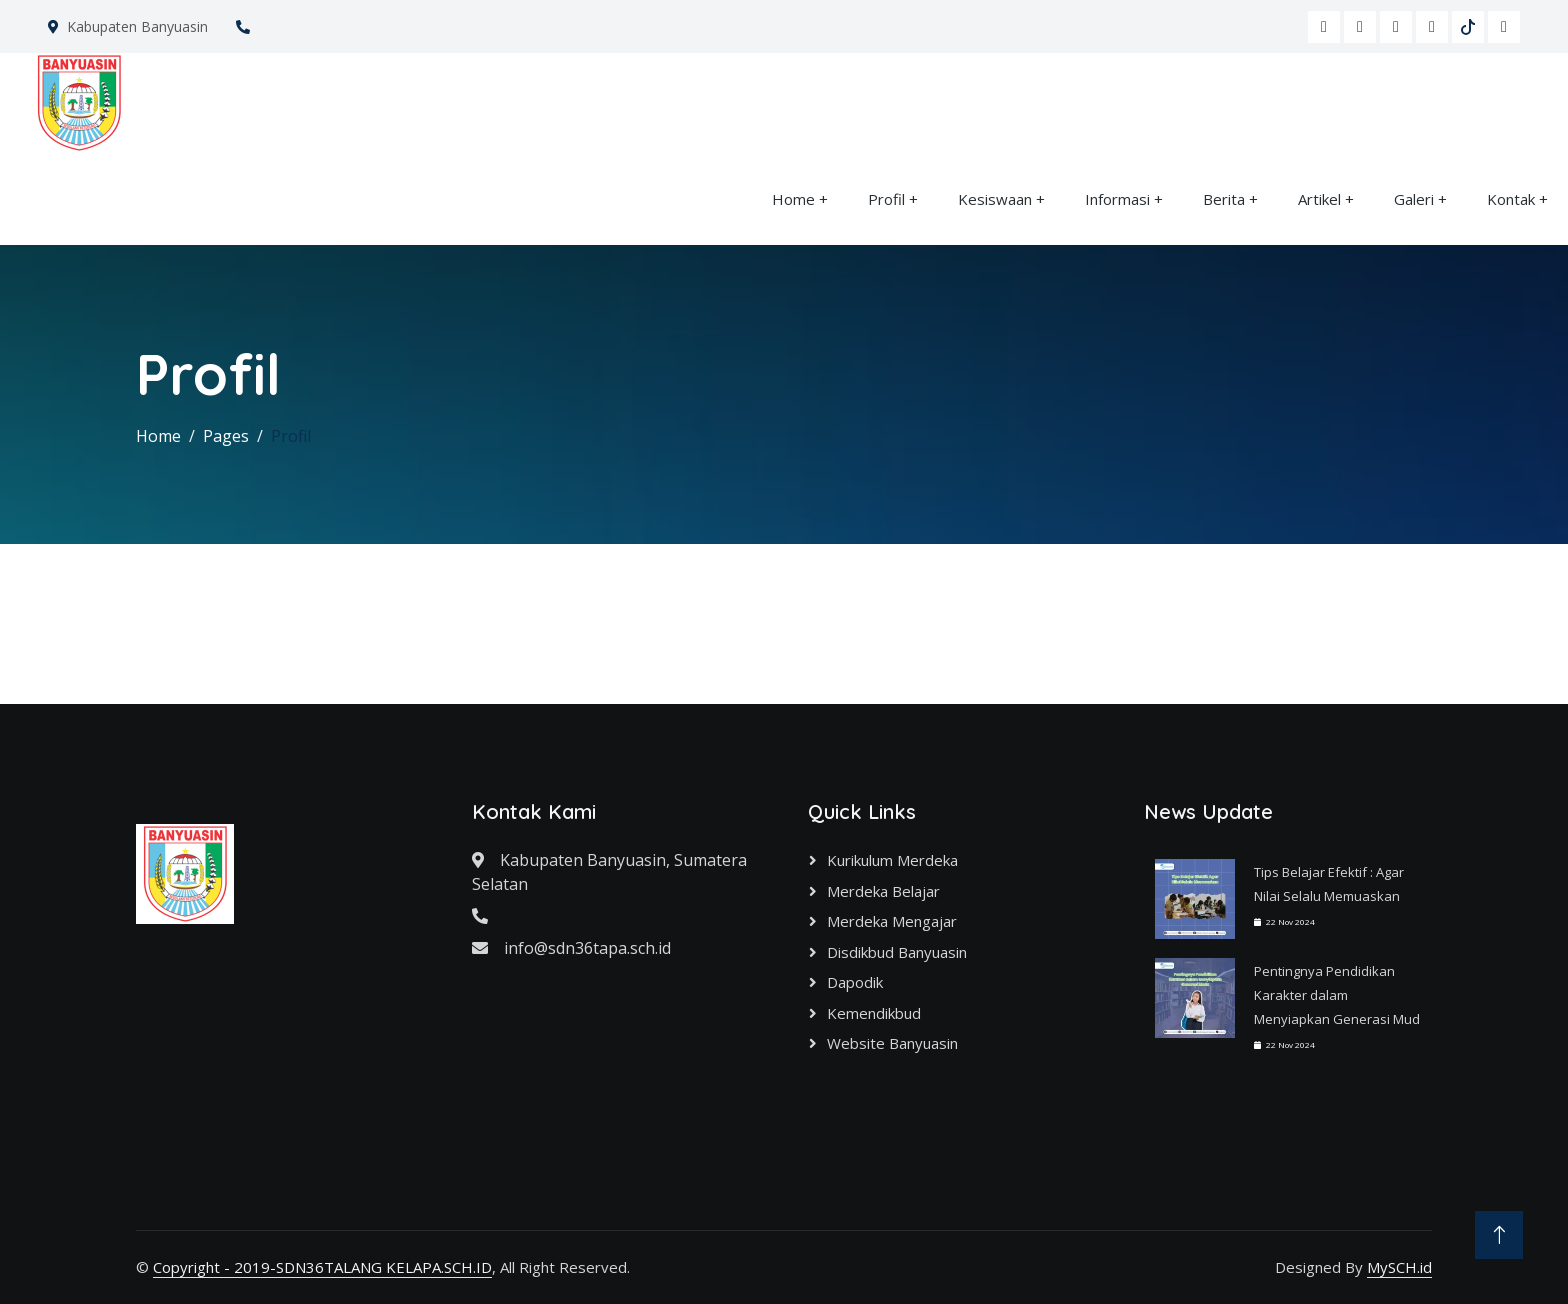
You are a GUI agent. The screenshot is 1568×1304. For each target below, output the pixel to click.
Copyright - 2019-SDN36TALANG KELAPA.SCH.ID (322, 1267)
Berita (1224, 199)
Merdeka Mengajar (892, 921)
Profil (886, 199)
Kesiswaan (995, 199)
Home (793, 199)
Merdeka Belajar (883, 891)
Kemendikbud (874, 1013)
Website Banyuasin (892, 1043)
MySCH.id (1399, 1267)
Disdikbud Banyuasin (897, 952)
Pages (226, 436)
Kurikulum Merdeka (892, 860)
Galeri (1414, 199)
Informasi (1117, 199)
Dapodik (855, 982)
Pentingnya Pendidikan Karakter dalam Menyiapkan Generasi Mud (1337, 995)
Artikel (1319, 199)
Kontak (1511, 199)
